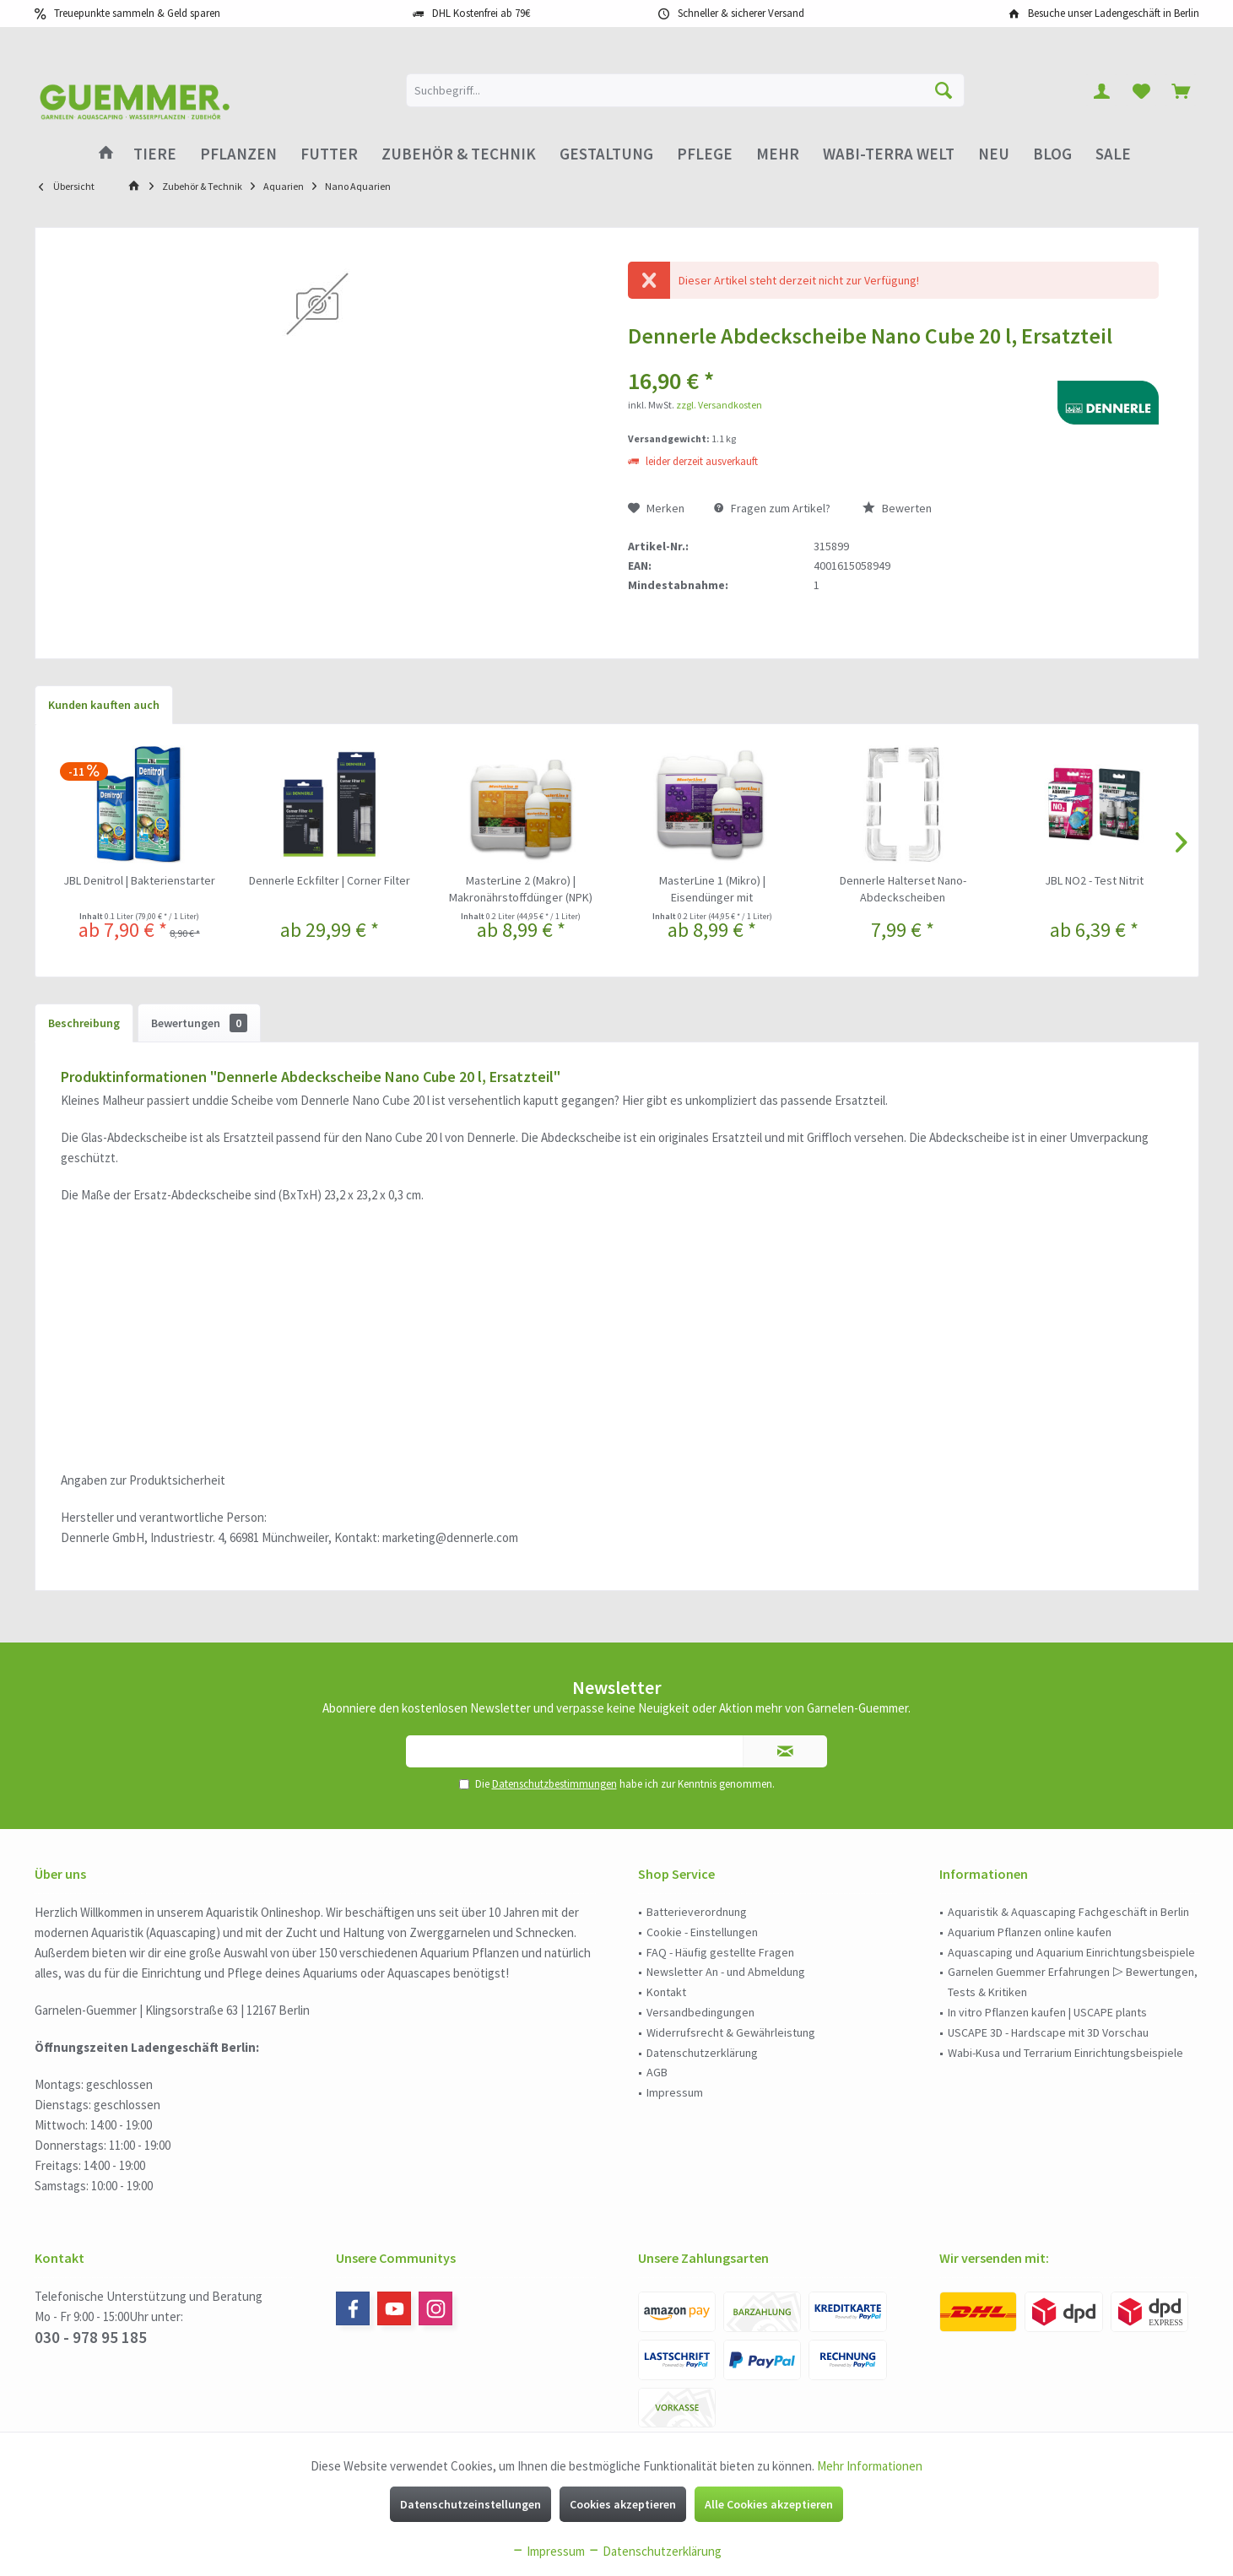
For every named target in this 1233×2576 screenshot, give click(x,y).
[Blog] (1052, 154)
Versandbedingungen (700, 2012)
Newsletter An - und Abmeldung (725, 1971)
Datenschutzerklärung (702, 2052)
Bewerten (897, 508)
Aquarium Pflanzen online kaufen (1029, 1932)
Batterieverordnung (696, 1911)
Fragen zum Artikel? (772, 508)
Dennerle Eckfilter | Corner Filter (329, 880)
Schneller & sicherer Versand (741, 13)
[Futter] (329, 154)
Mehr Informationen (869, 2466)
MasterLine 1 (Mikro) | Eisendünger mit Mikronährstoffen (712, 889)
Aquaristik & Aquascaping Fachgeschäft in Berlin (1068, 1911)
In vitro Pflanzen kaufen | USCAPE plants (1047, 2012)
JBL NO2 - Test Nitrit (1094, 880)
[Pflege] (704, 154)
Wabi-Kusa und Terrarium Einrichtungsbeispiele (1065, 2052)
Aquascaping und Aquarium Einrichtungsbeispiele (1071, 1952)
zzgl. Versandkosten (719, 404)
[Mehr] (777, 154)
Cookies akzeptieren (623, 2504)
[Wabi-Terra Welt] (888, 154)
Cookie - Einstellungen (702, 1932)
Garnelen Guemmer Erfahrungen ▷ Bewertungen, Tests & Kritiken (1073, 1982)
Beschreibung (84, 1023)
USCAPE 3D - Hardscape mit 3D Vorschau (1048, 2032)
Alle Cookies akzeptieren (769, 2504)
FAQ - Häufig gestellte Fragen (720, 1952)
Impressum (674, 2092)
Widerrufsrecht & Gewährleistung (730, 2032)
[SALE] (1113, 154)
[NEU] (993, 154)
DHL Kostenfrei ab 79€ (481, 13)
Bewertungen (199, 1023)
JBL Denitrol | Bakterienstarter (139, 880)
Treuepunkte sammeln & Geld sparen (137, 13)
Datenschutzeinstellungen (470, 2504)
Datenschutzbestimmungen (554, 1784)
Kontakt (666, 1992)
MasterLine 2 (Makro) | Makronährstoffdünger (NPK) (520, 889)
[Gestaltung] (606, 154)
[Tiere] (155, 154)
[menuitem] (1180, 90)
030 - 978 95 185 (91, 2337)
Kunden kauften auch (104, 704)
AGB (657, 2072)
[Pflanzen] (238, 154)
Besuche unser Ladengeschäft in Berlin (1113, 13)
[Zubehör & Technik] (459, 154)
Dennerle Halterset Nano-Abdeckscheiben (903, 889)
